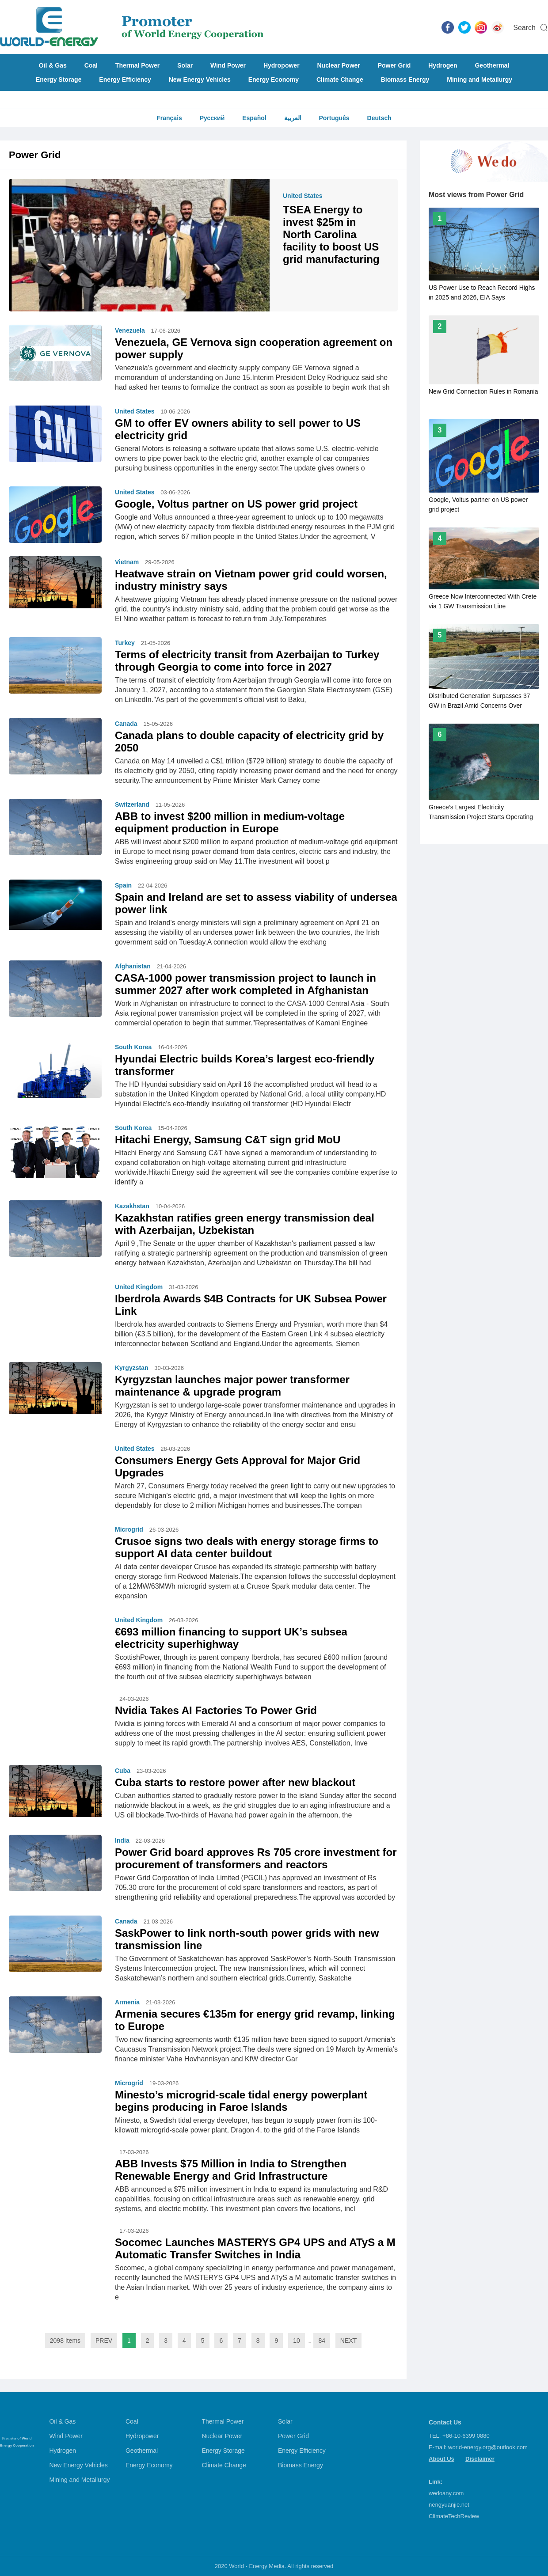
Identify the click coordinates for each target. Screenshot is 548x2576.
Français (169, 117)
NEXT (348, 2340)
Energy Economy (273, 79)
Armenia (127, 2002)
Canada (126, 723)
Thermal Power (137, 65)
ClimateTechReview (454, 2516)
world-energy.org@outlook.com (488, 2447)
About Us (441, 2458)
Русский (212, 117)
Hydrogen (442, 65)
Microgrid (129, 1529)
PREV (103, 2340)
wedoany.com (446, 2493)
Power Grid (394, 65)
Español (254, 117)
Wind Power (228, 65)
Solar (185, 65)
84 (321, 2340)
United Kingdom (139, 1286)
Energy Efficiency (125, 79)
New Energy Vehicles (200, 79)
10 (296, 2340)
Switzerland (132, 804)
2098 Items (65, 2340)
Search (524, 27)
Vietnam (127, 561)
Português (334, 117)
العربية (292, 117)
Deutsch (379, 117)
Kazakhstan (132, 1206)
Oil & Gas (53, 65)
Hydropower (281, 65)
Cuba (122, 1770)
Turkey (125, 642)
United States (302, 195)
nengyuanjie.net (449, 2504)
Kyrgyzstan (131, 1367)
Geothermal (492, 65)
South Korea (133, 1047)
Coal (91, 65)
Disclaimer (480, 2458)
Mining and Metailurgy (479, 79)
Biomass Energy (405, 79)
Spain (123, 885)
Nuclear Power (338, 65)
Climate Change (339, 79)
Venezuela (130, 330)
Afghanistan (133, 966)
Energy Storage (58, 79)
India (122, 1840)
